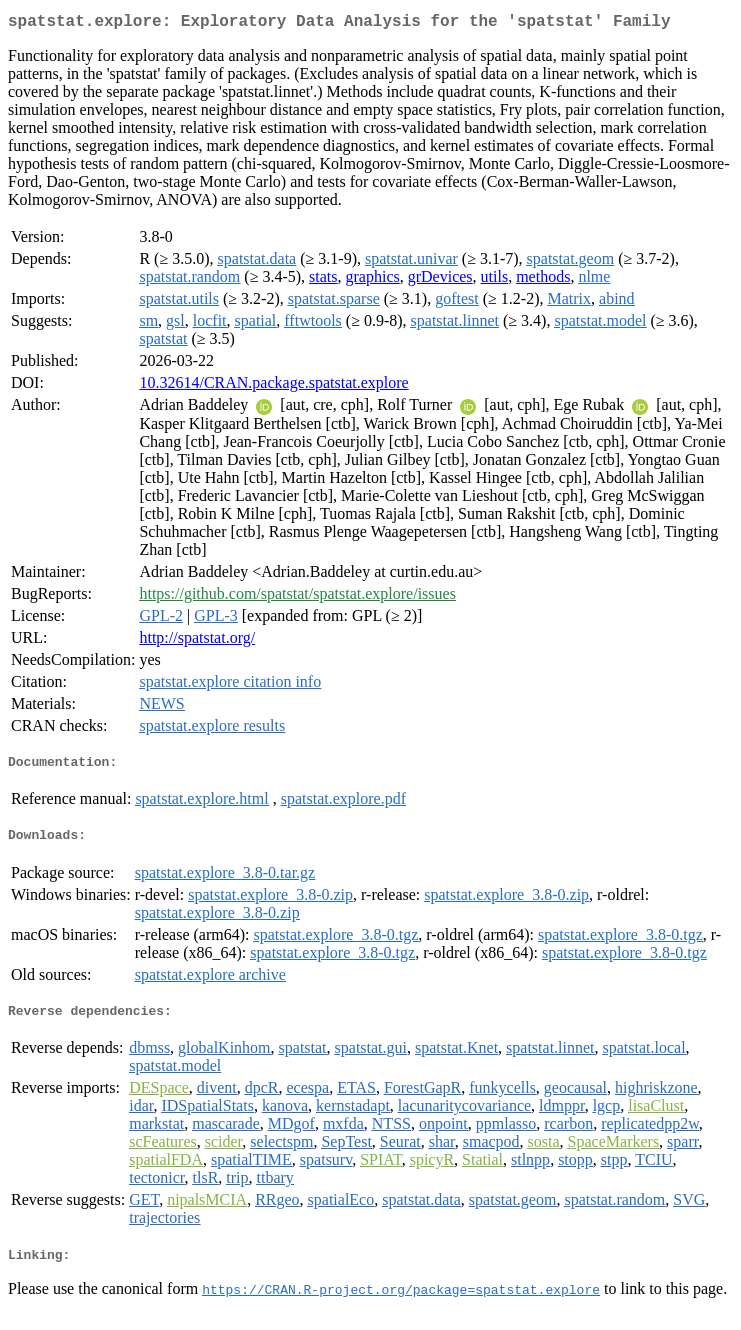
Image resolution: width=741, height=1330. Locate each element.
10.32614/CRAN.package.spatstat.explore (273, 386)
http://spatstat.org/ (197, 641)
